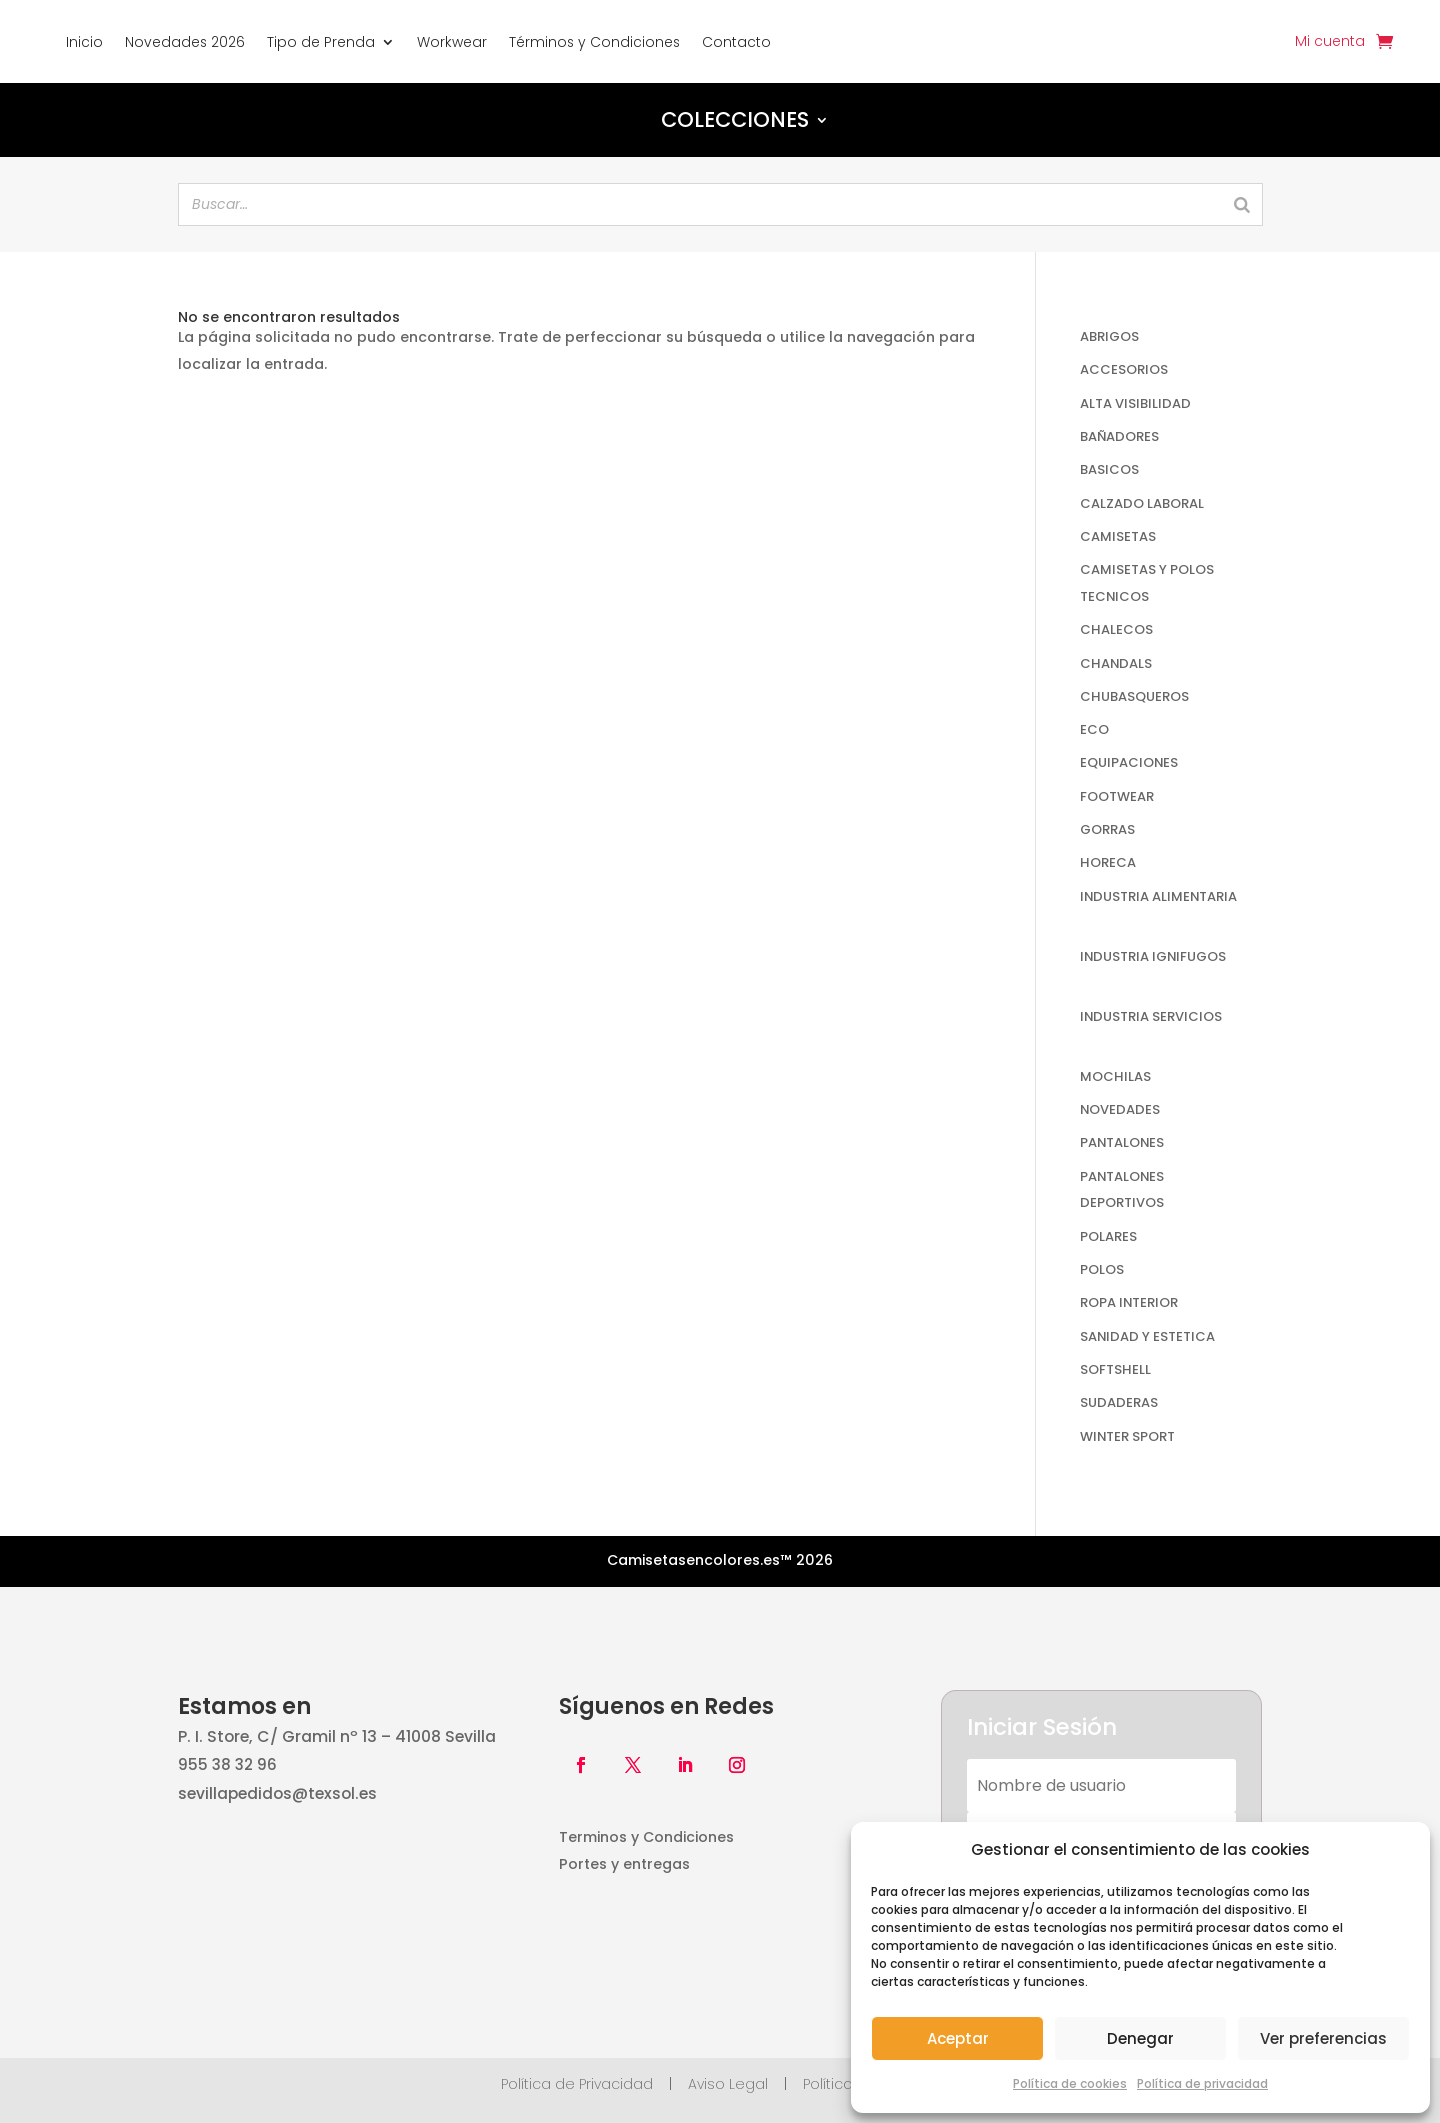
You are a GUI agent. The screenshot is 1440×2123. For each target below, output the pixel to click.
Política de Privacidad (577, 2084)
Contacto (736, 42)
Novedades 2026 (185, 42)
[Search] (1242, 204)
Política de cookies (1070, 2083)
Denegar (1140, 2038)
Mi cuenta (1330, 42)
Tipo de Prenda (321, 42)
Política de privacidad (1202, 2083)
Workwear (452, 42)
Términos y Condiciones (594, 42)
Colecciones (735, 119)
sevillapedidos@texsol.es (277, 1793)
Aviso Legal (728, 2084)
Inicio (84, 42)
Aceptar (958, 2038)
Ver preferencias (1323, 2038)
